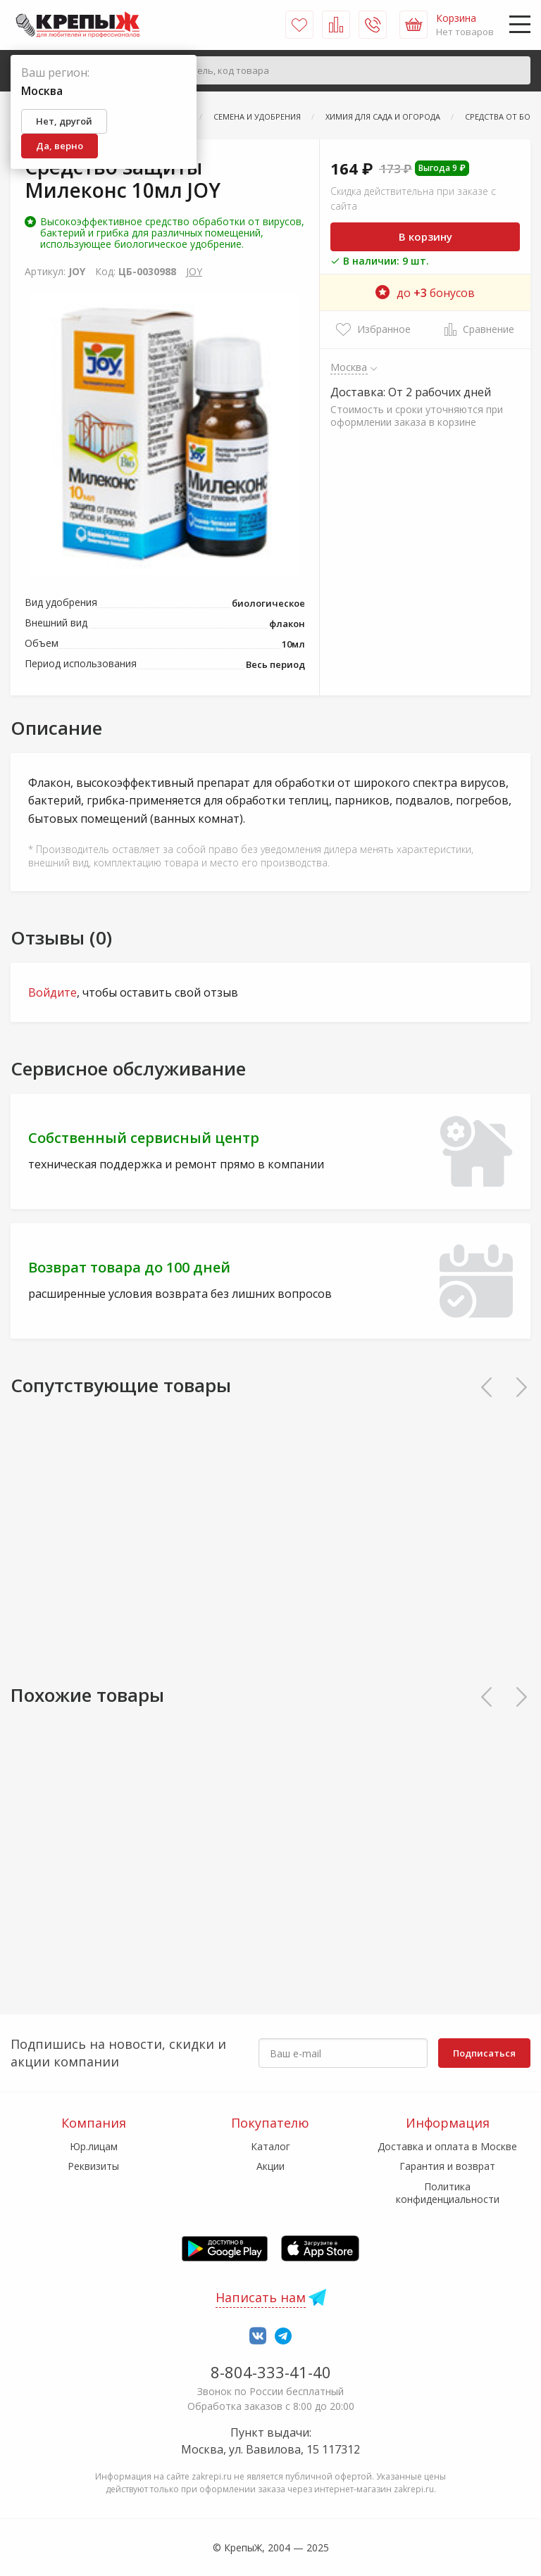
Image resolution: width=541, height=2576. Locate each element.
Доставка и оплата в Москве (447, 2146)
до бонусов (425, 293)
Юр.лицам (94, 2146)
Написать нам (261, 2297)
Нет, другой (64, 121)
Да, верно (59, 145)
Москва (349, 367)
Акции (270, 2166)
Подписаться (484, 2053)
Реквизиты (93, 2166)
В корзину (425, 236)
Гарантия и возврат (447, 2166)
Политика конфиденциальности (447, 2193)
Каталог (270, 2146)
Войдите (52, 992)
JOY (194, 271)
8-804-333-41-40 (271, 2371)
